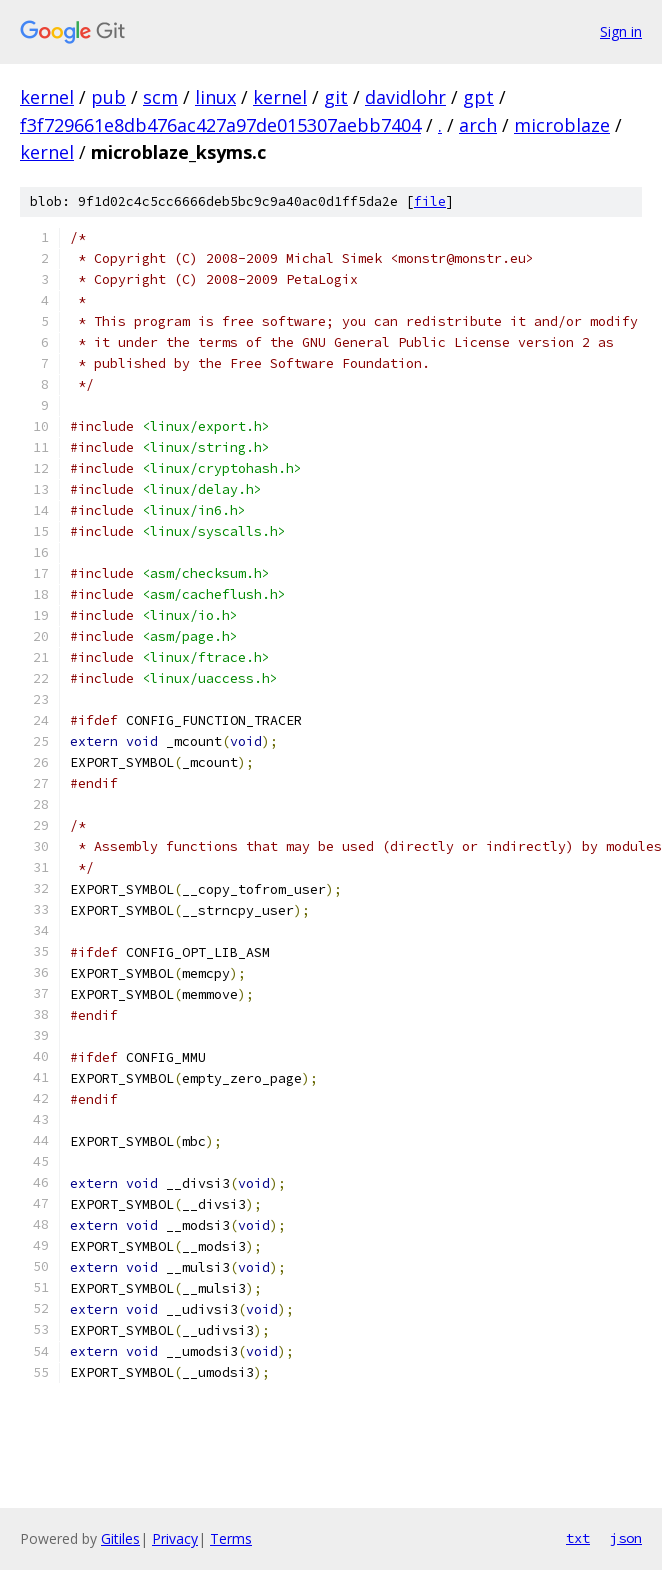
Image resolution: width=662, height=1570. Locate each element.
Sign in (621, 31)
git (336, 97)
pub (108, 97)
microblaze (562, 125)
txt (578, 1538)
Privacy (175, 1538)
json (626, 1538)
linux (215, 97)
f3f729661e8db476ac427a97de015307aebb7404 (220, 125)
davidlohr (405, 97)
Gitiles (120, 1538)
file (430, 201)
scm (160, 97)
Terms (231, 1538)
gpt (478, 97)
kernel (47, 97)
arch (478, 125)
